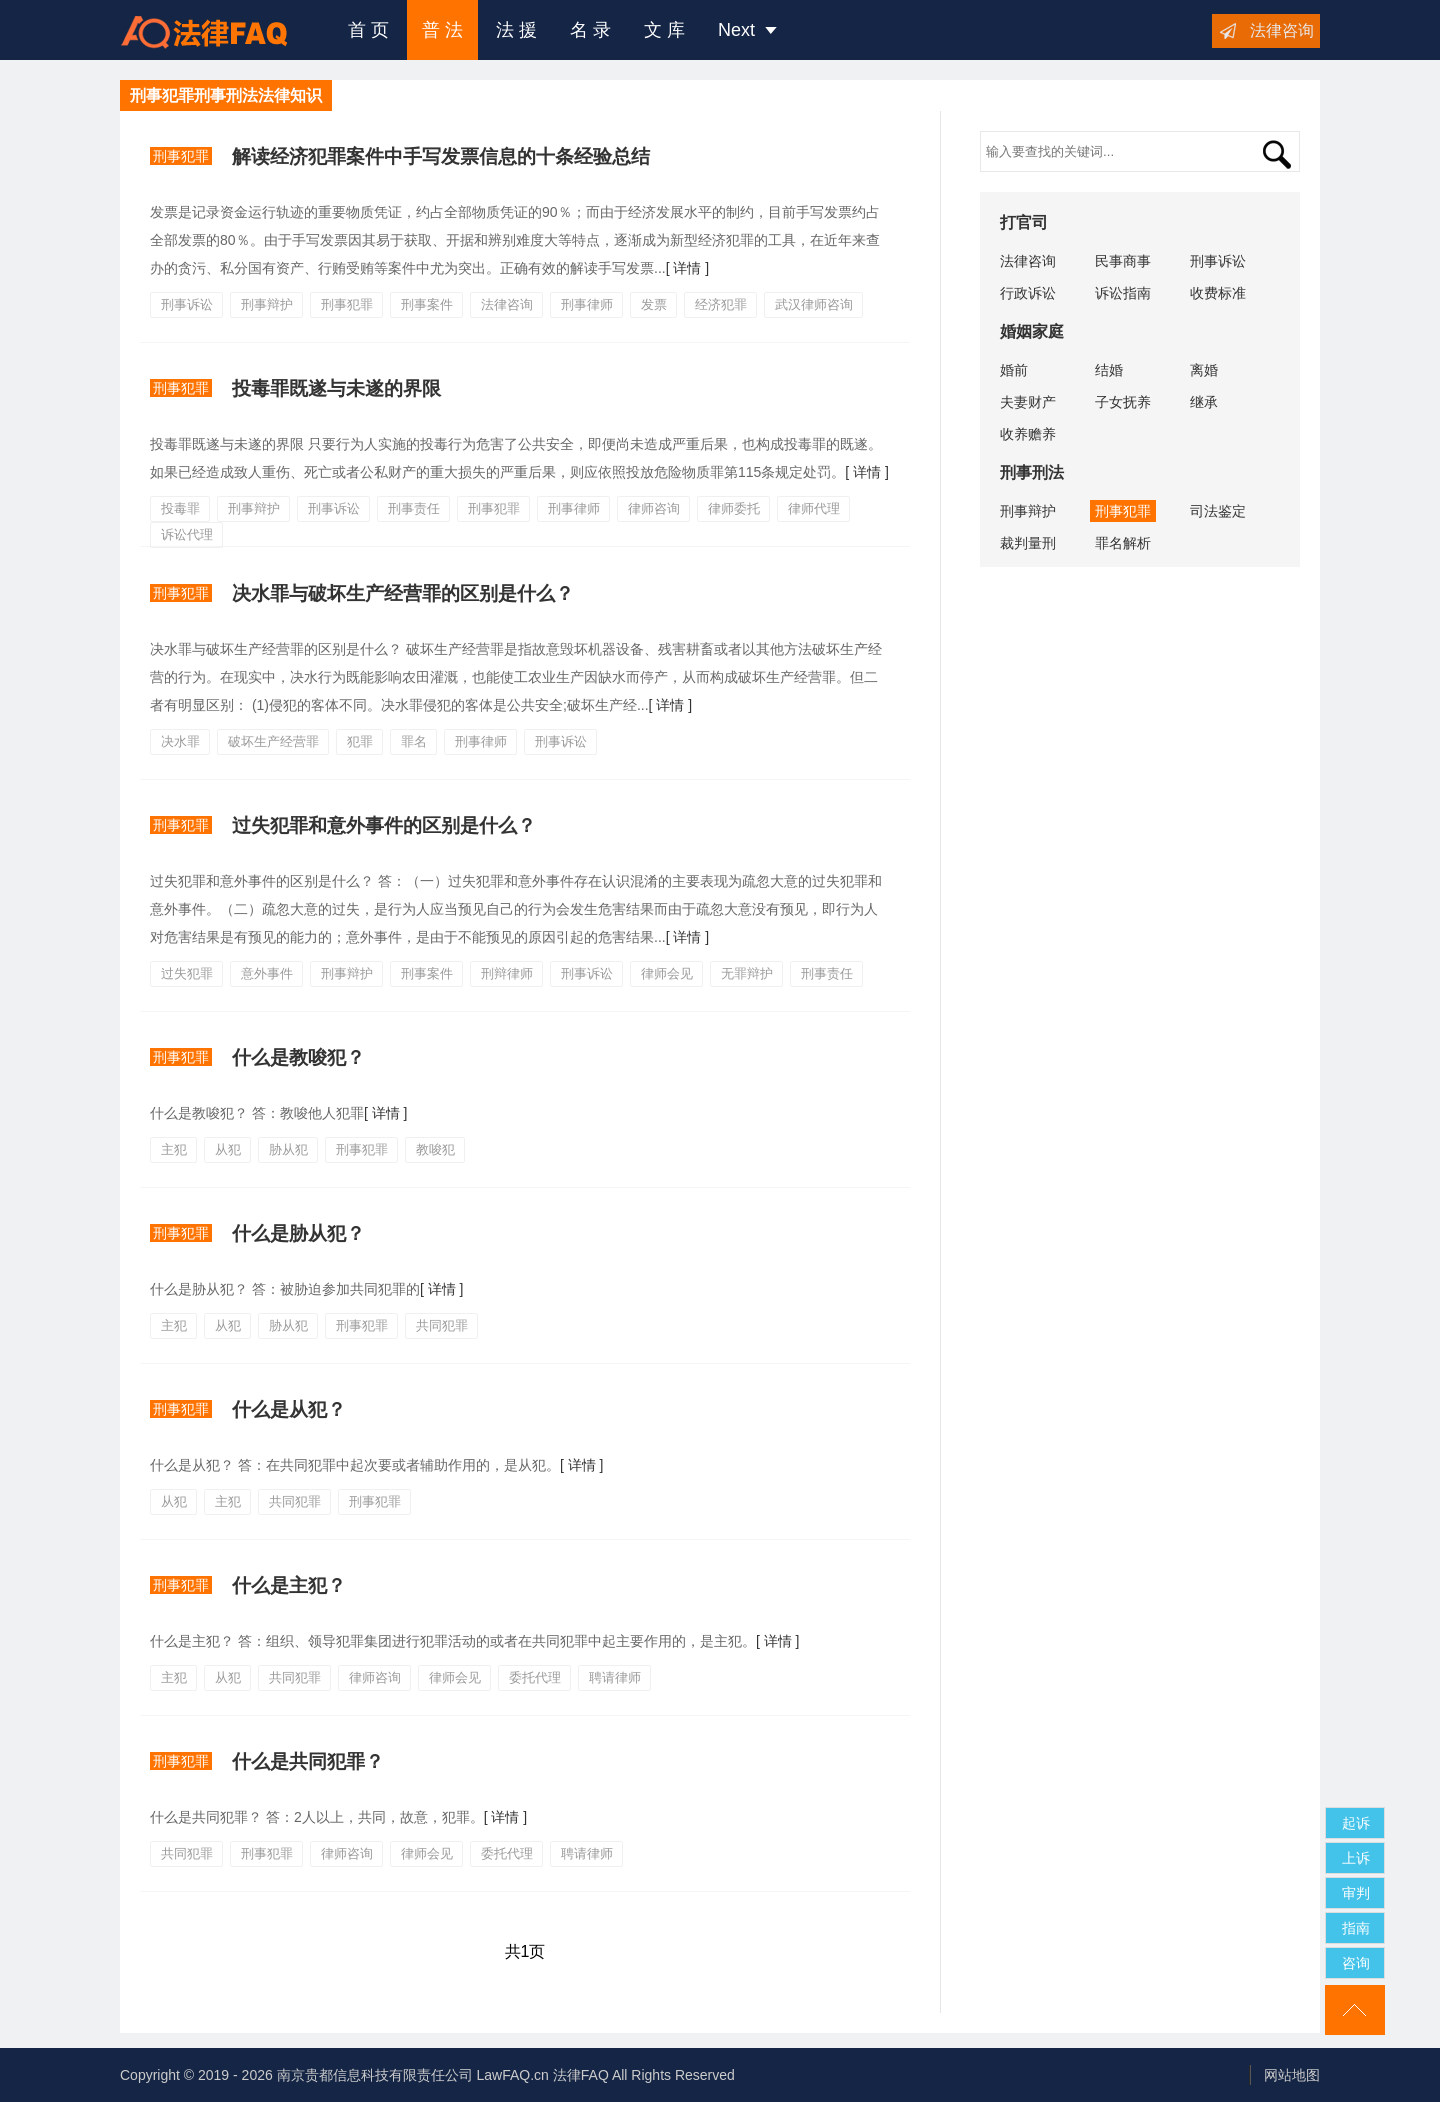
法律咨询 (1282, 30)
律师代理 (814, 508)
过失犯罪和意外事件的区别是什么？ (384, 825)
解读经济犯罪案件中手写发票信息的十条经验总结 (441, 156)
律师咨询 (654, 508)
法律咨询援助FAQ (219, 30)
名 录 (590, 30)
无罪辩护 (747, 973)
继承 (1204, 402)
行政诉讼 (1028, 293)
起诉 (1356, 1823)
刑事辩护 (267, 304)
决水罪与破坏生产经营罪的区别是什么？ (403, 593)
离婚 (1204, 370)
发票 (654, 304)
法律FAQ (581, 2075)
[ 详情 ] (688, 268)
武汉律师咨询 (814, 304)
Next (747, 30)
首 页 (368, 30)
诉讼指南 (1123, 293)
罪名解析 (1123, 543)
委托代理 (535, 1677)
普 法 (442, 30)
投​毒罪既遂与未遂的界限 (336, 388)
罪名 (414, 741)
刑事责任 (414, 508)
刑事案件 (427, 304)
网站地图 (1292, 2075)
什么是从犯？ (289, 1409)
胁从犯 (288, 1149)
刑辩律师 (507, 973)
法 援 (516, 30)
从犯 (228, 1149)
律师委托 (734, 508)
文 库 (664, 30)
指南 (1356, 1928)
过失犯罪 (187, 973)
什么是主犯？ (289, 1585)
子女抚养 (1123, 402)
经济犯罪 (721, 304)
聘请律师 (615, 1677)
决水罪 (180, 741)
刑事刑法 (1032, 472)
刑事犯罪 (181, 156)
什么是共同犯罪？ (308, 1761)
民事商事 (1123, 261)
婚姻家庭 (1032, 331)
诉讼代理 (187, 534)
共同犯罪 (442, 1325)
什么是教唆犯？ (298, 1057)
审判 (1356, 1893)
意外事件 (267, 973)
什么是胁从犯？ (298, 1233)
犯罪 (360, 741)
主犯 (174, 1149)
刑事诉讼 (187, 304)
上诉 (1356, 1858)
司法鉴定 (1218, 511)
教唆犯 (435, 1149)
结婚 (1109, 370)
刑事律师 (587, 304)
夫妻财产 (1028, 402)
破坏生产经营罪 (273, 741)
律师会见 (667, 973)
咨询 (1356, 1963)
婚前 (1014, 370)
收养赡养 (1028, 434)
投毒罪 (180, 508)
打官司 (1024, 222)
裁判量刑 (1028, 543)
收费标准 (1218, 293)
